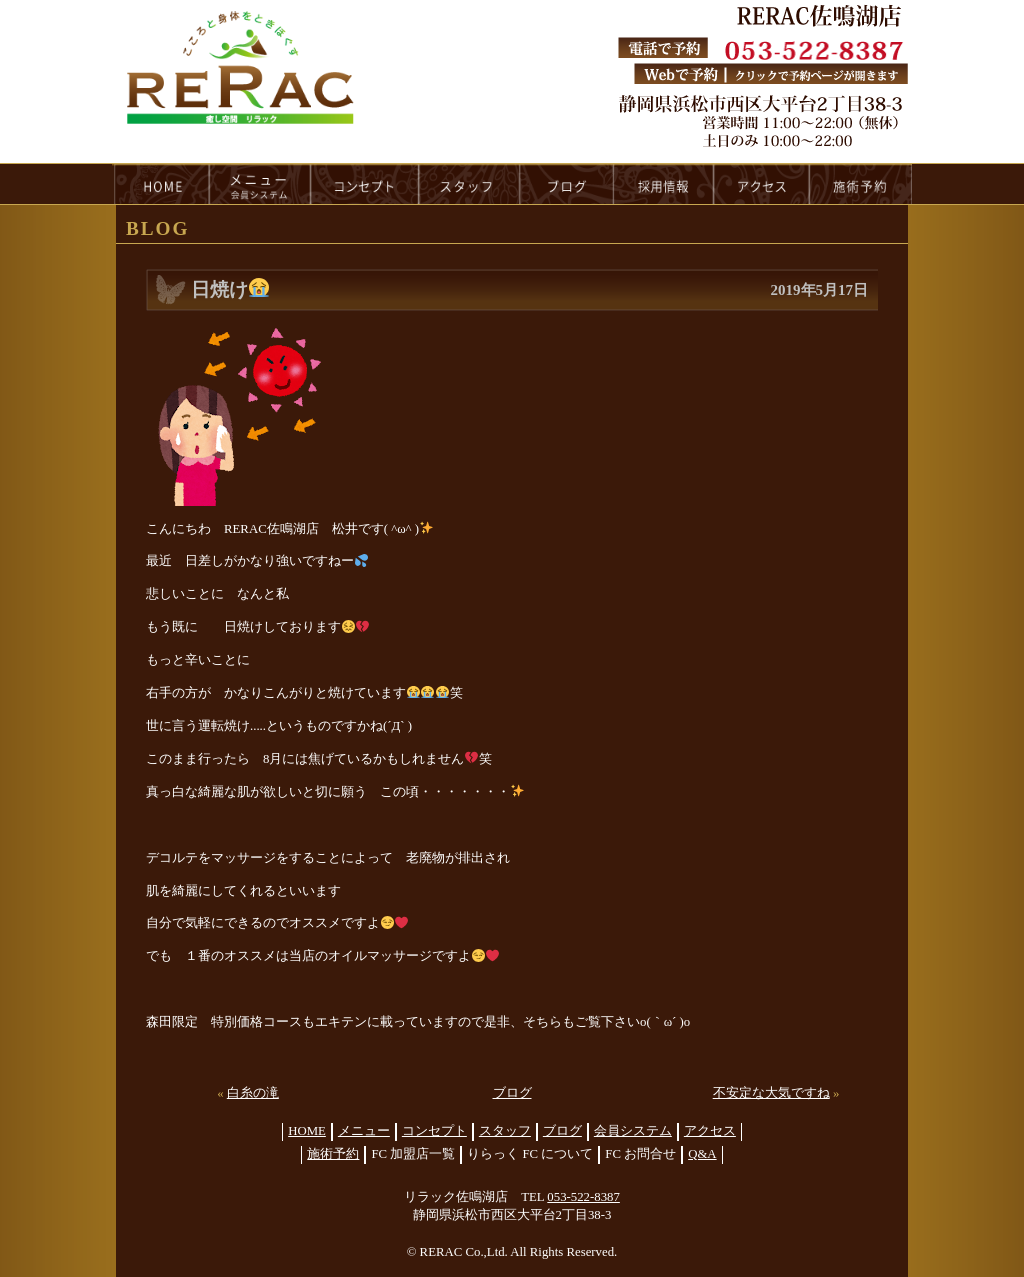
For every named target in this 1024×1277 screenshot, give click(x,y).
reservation (861, 184)
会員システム (633, 1131)
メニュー (364, 1131)
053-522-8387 (583, 1197)
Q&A (702, 1154)
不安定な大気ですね (771, 1093)
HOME (161, 184)
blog (567, 184)
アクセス (710, 1131)
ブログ (512, 1093)
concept (365, 184)
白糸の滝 (253, 1093)
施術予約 (333, 1154)
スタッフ (505, 1131)
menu (260, 184)
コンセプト (434, 1131)
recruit (664, 184)
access (762, 184)
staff (469, 184)
